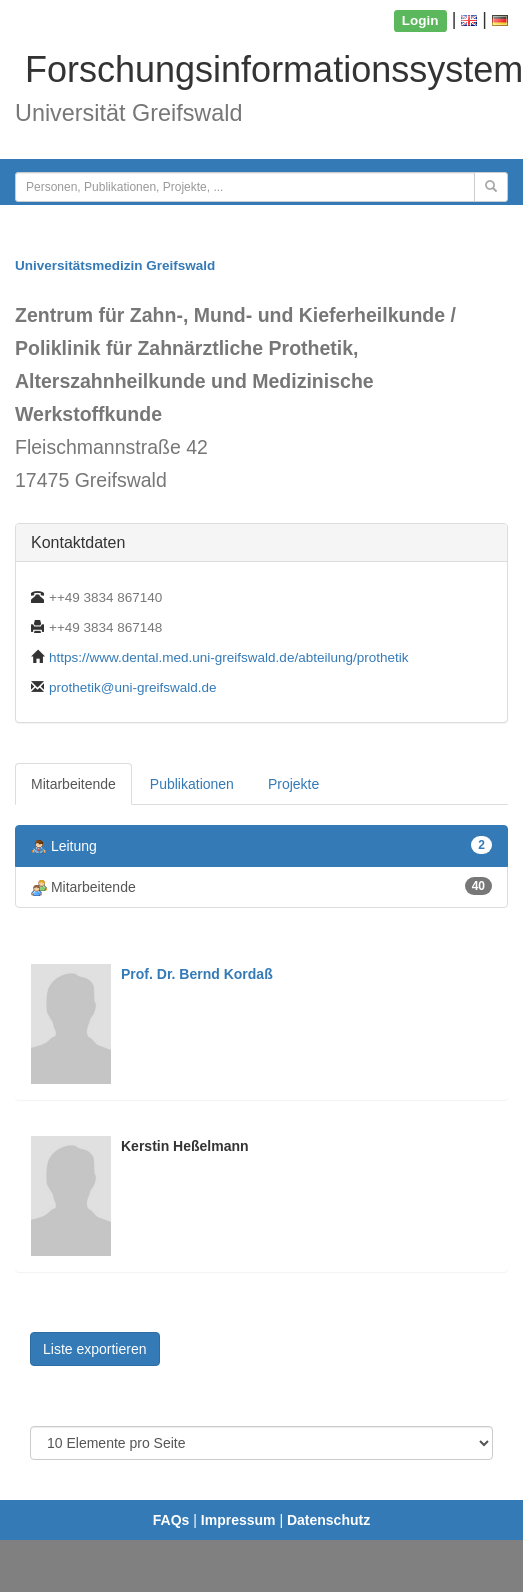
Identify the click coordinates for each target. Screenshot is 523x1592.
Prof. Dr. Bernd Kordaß (197, 974)
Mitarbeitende (73, 784)
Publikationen (192, 784)
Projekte (293, 784)
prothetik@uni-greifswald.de (133, 687)
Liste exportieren (95, 1349)
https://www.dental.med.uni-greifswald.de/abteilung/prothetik (228, 657)
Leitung (261, 845)
